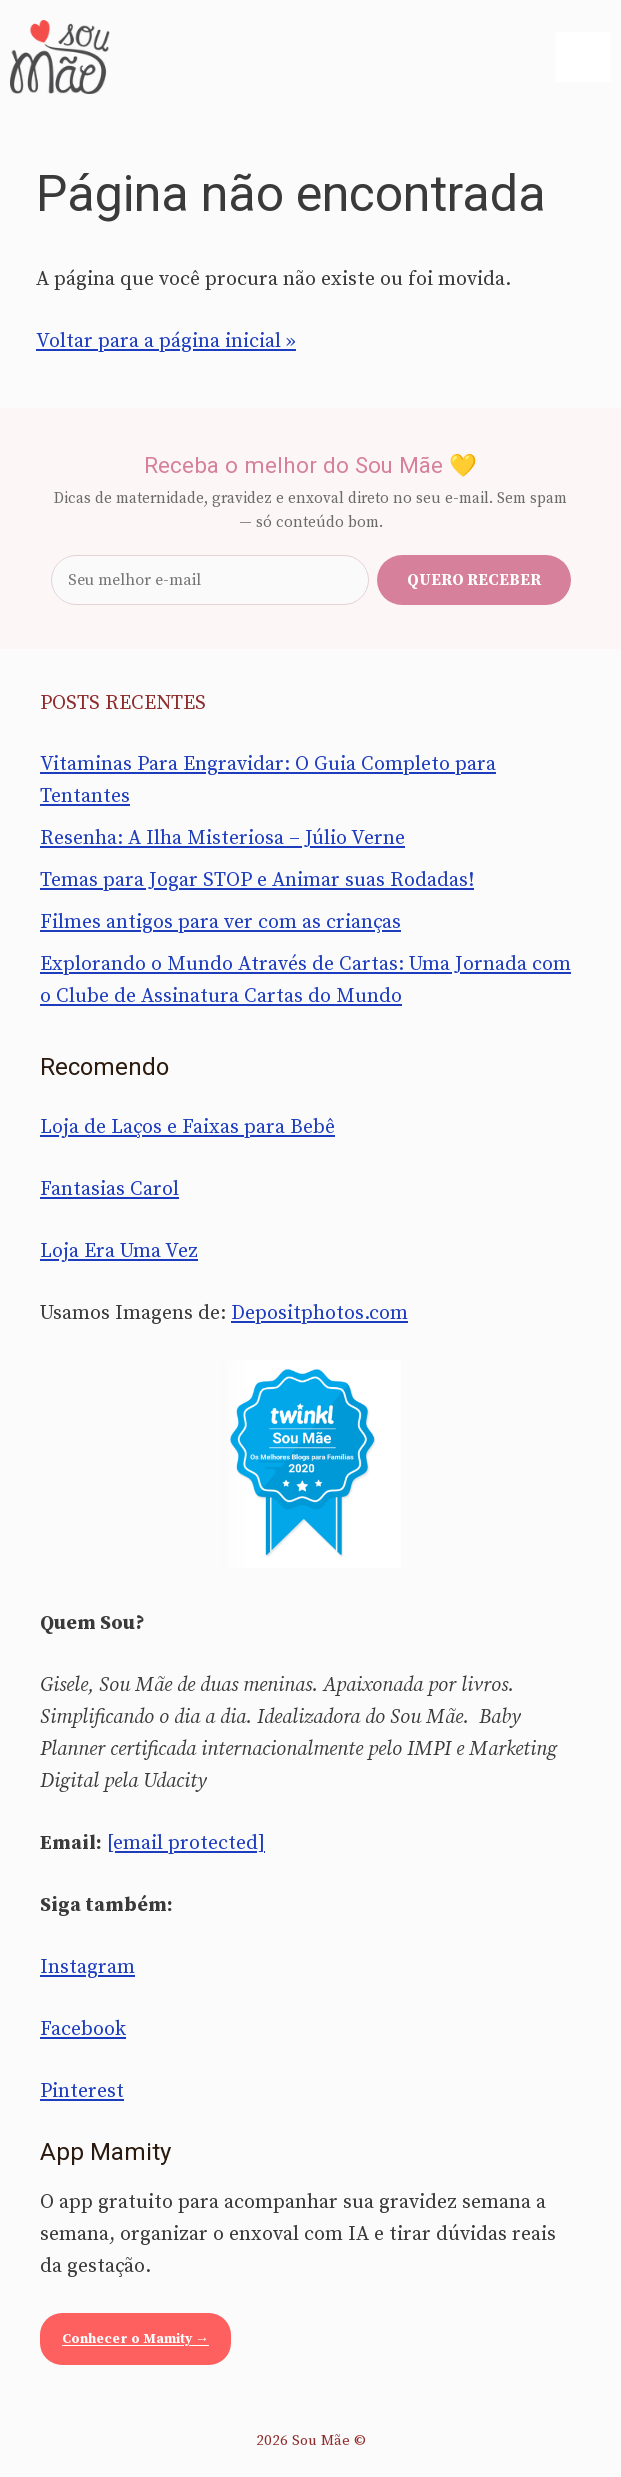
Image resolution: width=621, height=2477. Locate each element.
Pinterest (82, 2091)
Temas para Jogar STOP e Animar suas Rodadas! (257, 880)
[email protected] (186, 1843)
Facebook (83, 2029)
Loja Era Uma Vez (119, 1251)
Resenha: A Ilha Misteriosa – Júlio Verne (222, 838)
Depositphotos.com (319, 1313)
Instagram (87, 1967)
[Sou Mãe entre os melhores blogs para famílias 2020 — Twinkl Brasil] (310, 1464)
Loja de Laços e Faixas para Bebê (187, 1127)
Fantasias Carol (109, 1189)
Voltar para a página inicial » (166, 341)
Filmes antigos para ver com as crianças (220, 922)
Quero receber (474, 580)
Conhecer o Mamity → (135, 2339)
